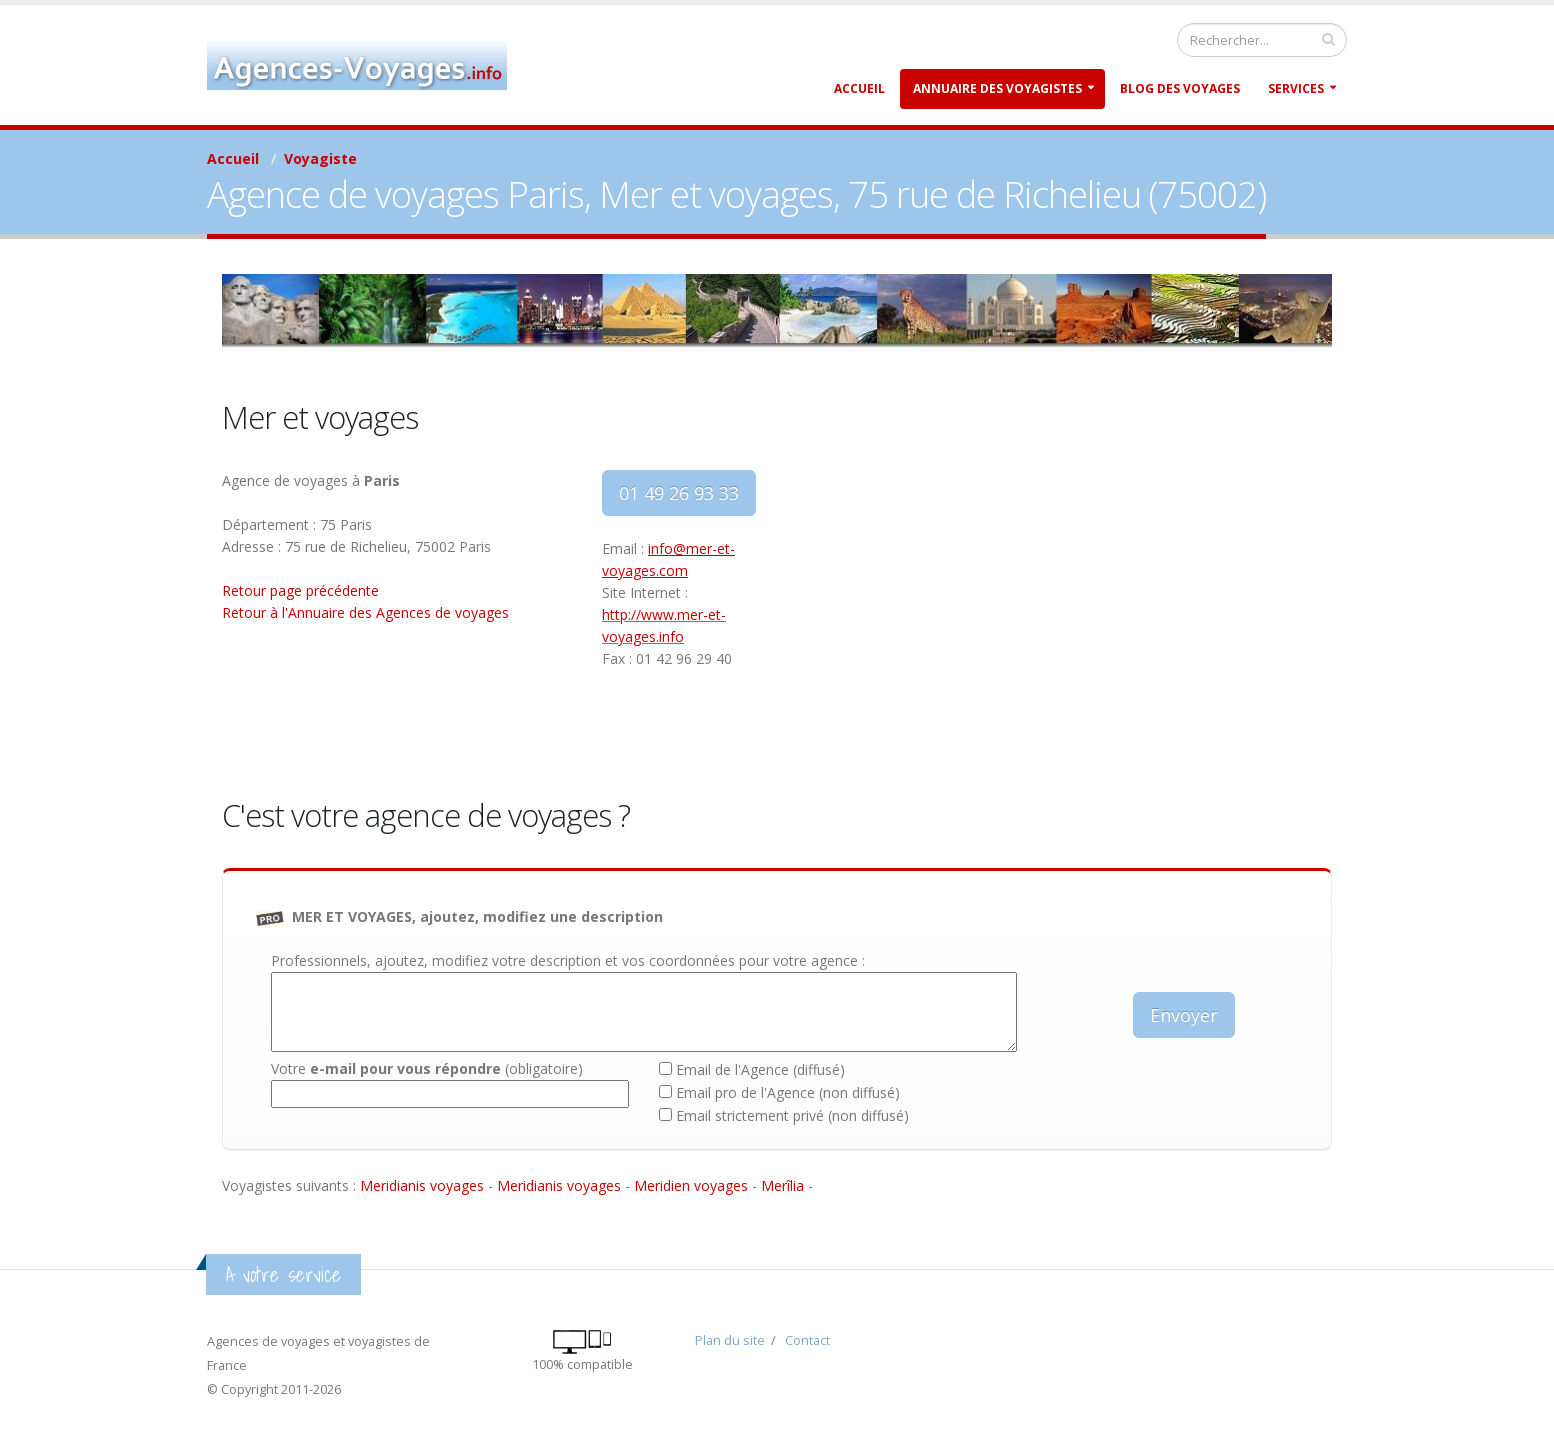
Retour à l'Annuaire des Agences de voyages (365, 612)
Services (1296, 88)
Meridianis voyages (422, 1185)
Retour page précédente (300, 590)
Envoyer (1184, 1015)
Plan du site (730, 1340)
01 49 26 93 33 (679, 493)
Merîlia (782, 1185)
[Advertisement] (1062, 610)
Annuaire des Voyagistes (997, 88)
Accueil (859, 88)
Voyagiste (320, 158)
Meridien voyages (691, 1185)
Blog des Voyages (1180, 88)
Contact (807, 1340)
